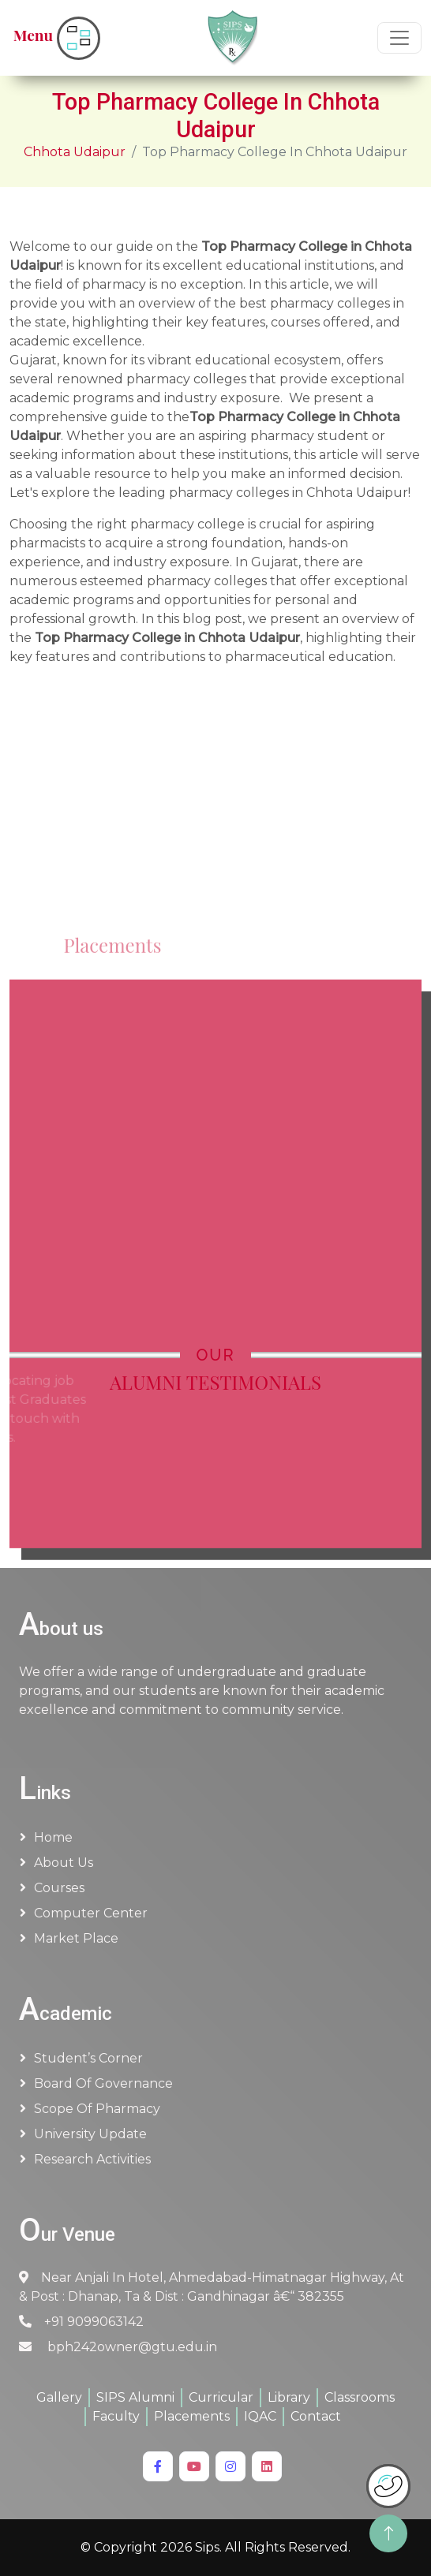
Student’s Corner (88, 2058)
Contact (315, 2416)
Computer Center (91, 1913)
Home (53, 1837)
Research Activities (92, 2159)
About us (63, 1862)
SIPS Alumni (135, 2397)
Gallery (59, 2397)
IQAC (260, 2416)
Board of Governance (103, 2083)
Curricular (221, 2397)
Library (289, 2397)
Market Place (76, 1938)
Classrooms (359, 2397)
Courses (59, 1887)
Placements (192, 2416)
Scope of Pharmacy (97, 2108)
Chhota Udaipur (75, 151)
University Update (90, 2133)
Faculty (116, 2416)
